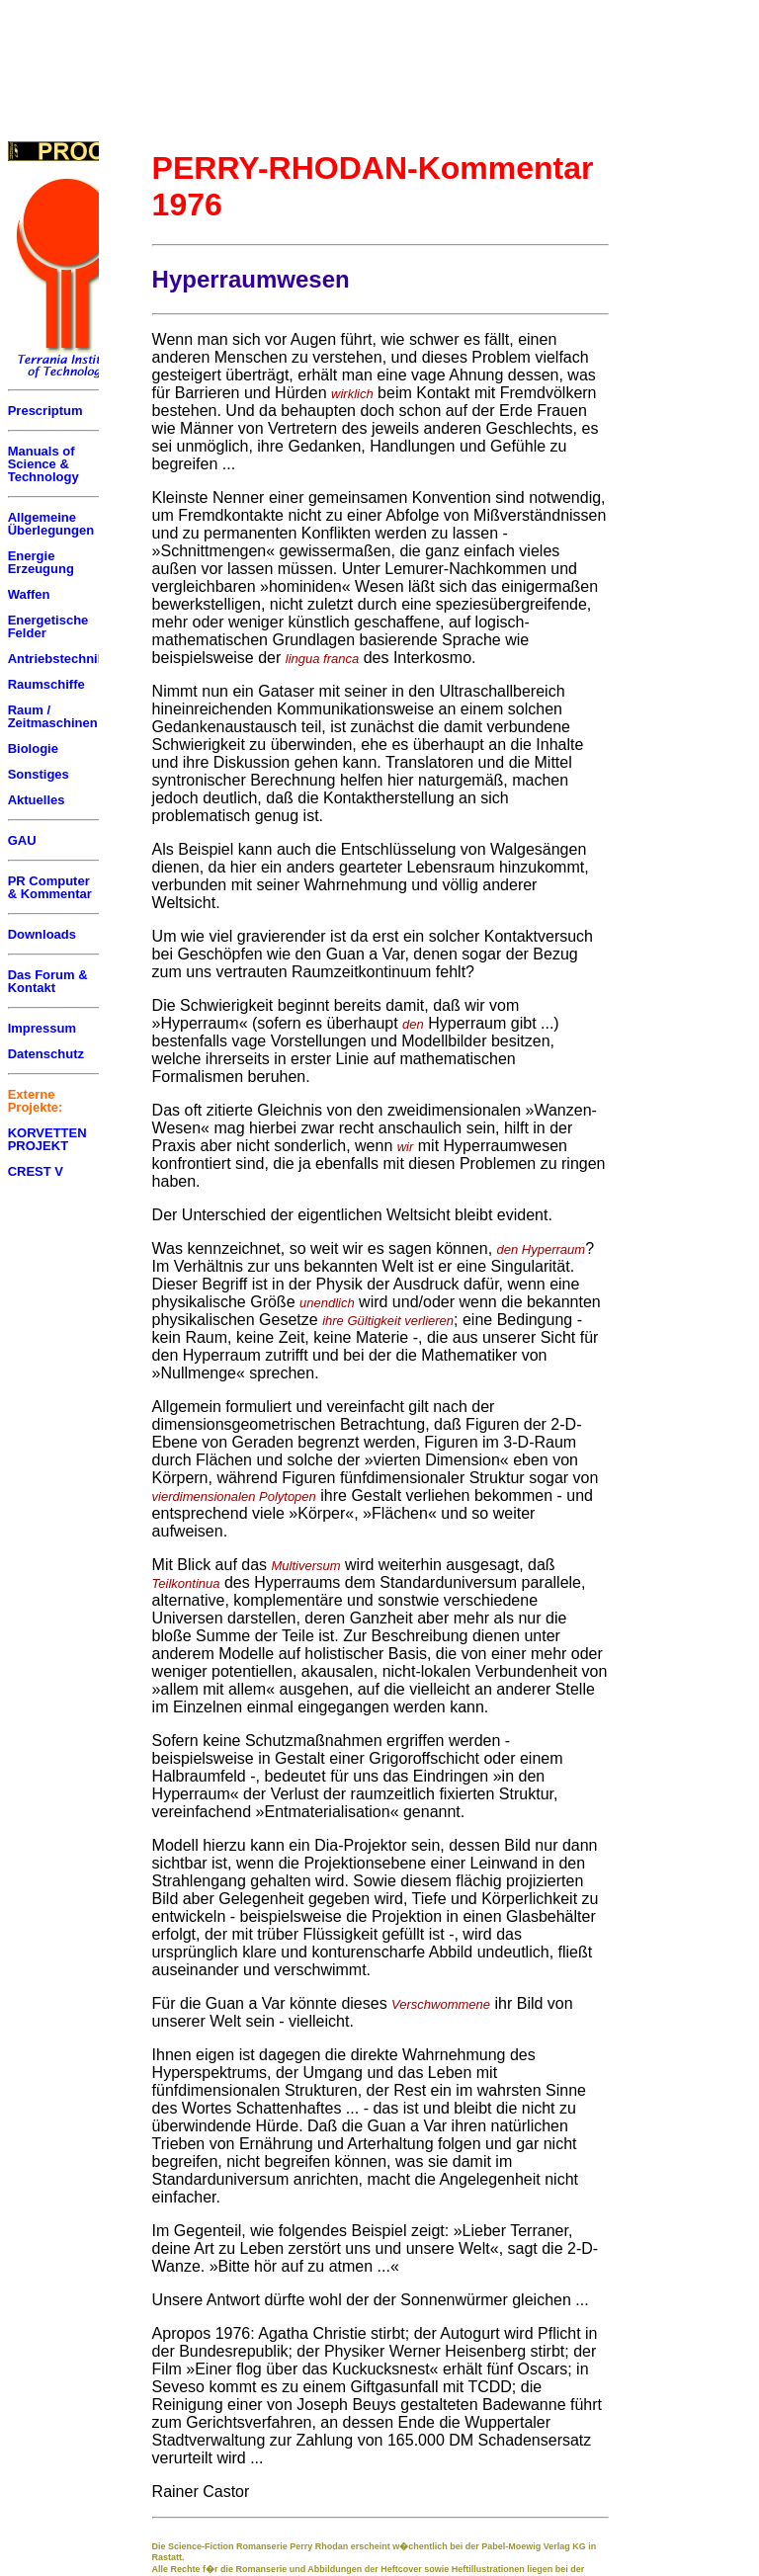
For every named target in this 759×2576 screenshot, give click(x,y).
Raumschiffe (46, 684)
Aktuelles (36, 799)
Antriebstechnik (56, 658)
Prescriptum (45, 410)
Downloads (42, 934)
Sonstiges (38, 774)
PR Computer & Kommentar (50, 887)
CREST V (35, 1171)
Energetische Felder (48, 626)
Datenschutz (46, 1053)
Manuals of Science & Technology (43, 464)
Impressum (42, 1028)
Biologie (33, 748)
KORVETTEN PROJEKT (47, 1139)
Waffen (29, 594)
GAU (22, 840)
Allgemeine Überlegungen (51, 524)
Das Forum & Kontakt (48, 981)
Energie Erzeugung (41, 562)
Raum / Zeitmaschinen (53, 716)
